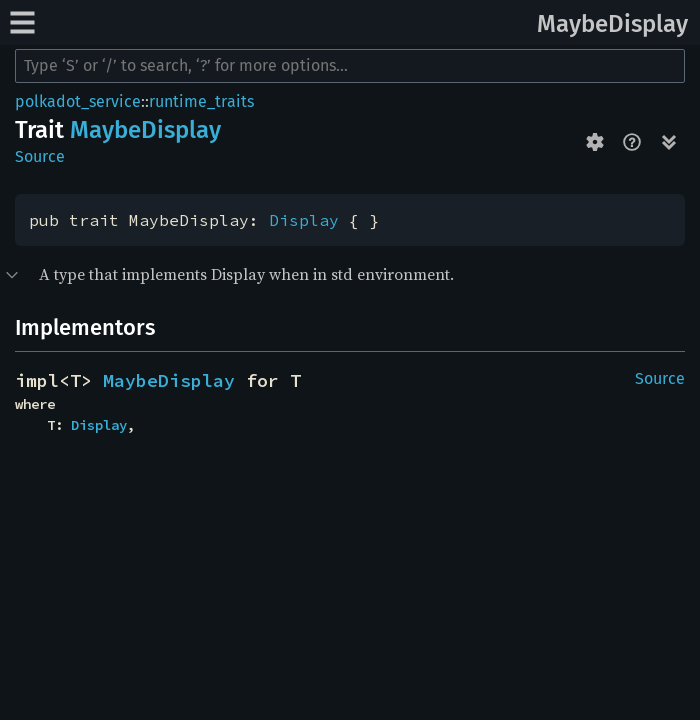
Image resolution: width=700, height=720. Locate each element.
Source (40, 156)
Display (304, 220)
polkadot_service (78, 101)
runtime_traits (201, 101)
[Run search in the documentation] (350, 66)
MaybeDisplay (612, 24)
